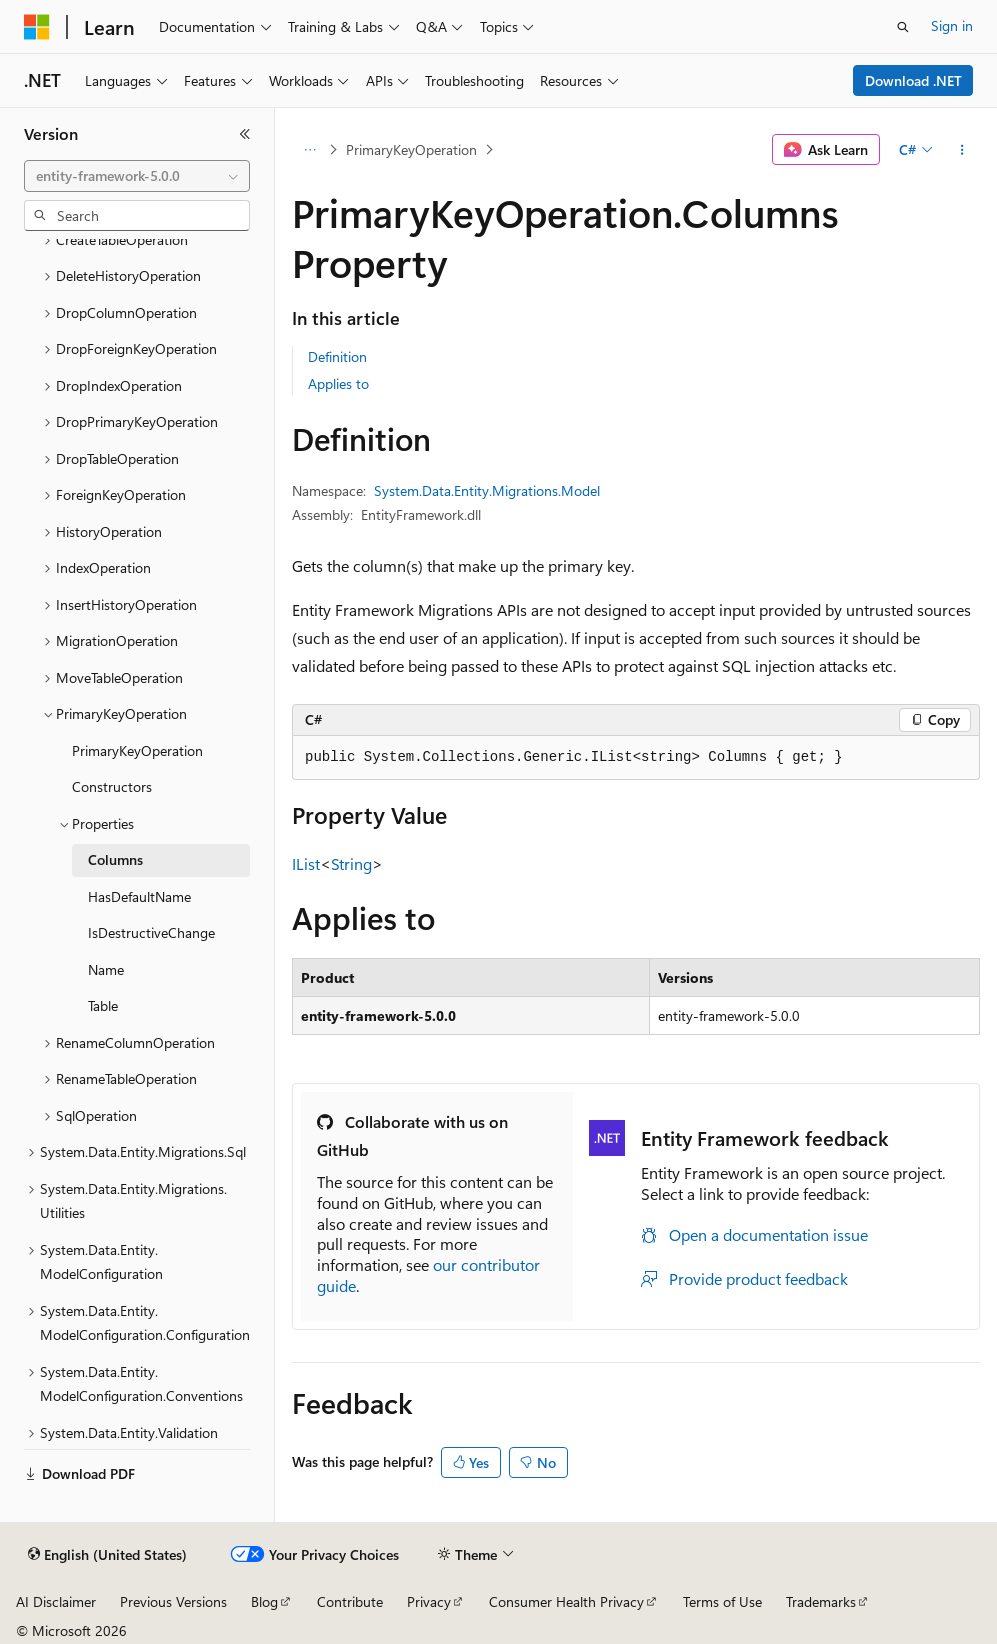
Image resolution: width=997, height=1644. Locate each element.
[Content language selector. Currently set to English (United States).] (107, 1555)
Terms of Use (722, 1601)
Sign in (952, 25)
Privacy (429, 1601)
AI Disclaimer (56, 1601)
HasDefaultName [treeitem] (139, 896)
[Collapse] (245, 134)
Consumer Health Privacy (566, 1601)
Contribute (350, 1601)
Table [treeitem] (103, 1005)
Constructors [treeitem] (112, 786)
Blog (264, 1601)
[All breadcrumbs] (309, 150)
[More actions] (962, 150)
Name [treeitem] (106, 969)
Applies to (338, 383)
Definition (337, 356)
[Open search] (903, 27)
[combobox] (137, 176)
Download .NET (913, 80)
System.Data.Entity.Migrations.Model (487, 490)
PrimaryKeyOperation (411, 149)
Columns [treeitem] (115, 859)
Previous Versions (173, 1601)
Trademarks (821, 1601)
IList (306, 863)
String (351, 863)
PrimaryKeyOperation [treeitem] (137, 750)
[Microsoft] (37, 27)
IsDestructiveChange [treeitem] (151, 932)
